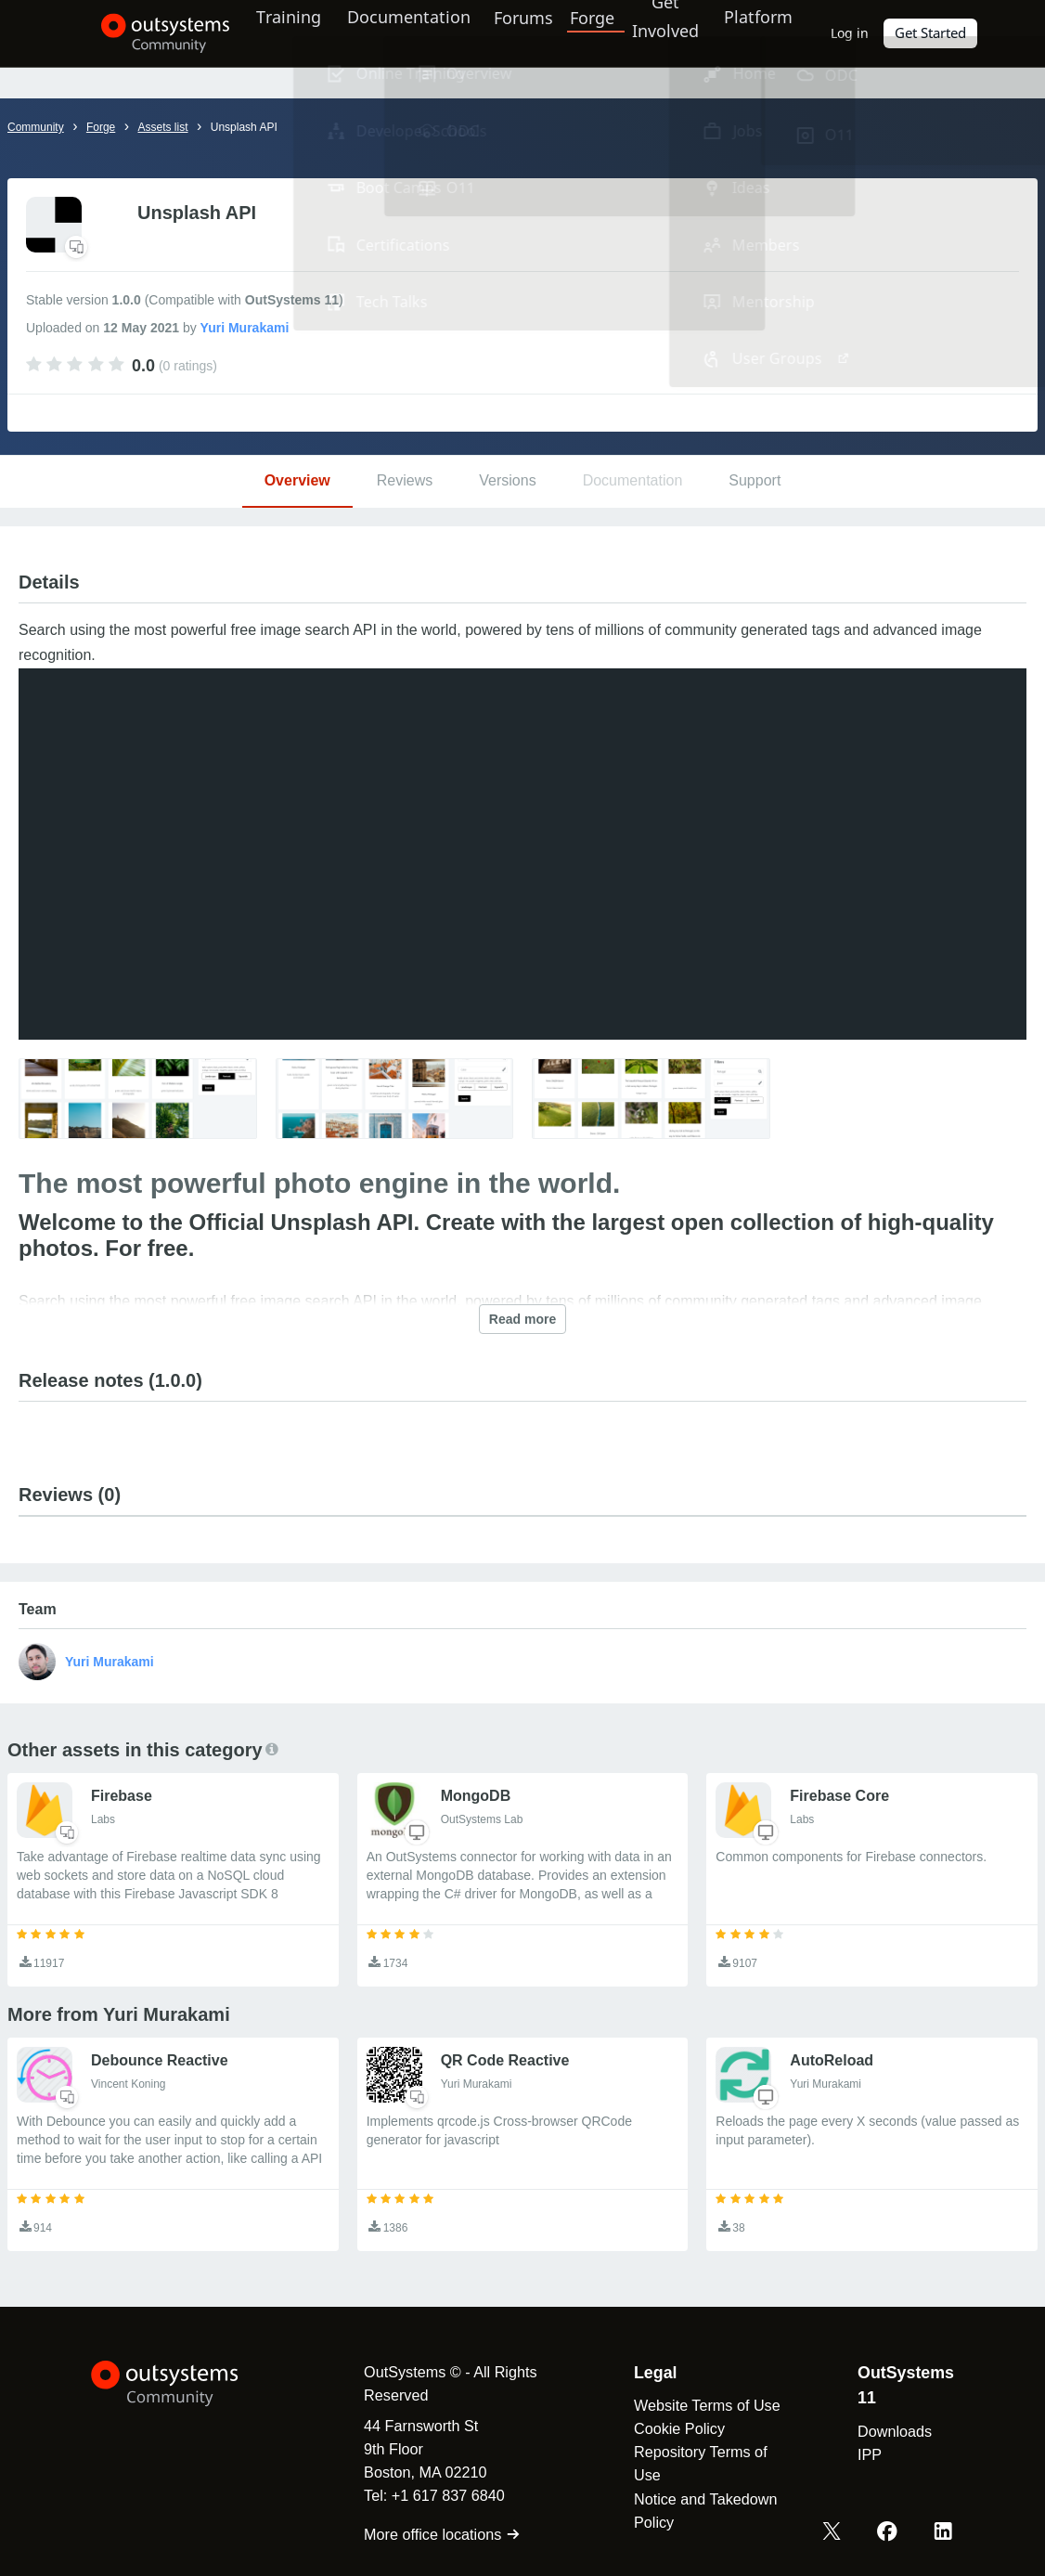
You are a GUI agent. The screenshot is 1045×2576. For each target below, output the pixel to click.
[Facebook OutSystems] (890, 2532)
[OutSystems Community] (142, 33)
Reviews (404, 480)
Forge (595, 32)
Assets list (162, 127)
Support (755, 480)
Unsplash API (244, 127)
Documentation (402, 32)
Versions (507, 480)
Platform (771, 32)
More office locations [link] (429, 2534)
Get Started (948, 33)
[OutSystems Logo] (184, 2384)
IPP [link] (868, 2454)
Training (276, 32)
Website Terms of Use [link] (700, 2405)
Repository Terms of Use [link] (694, 2463)
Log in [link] (868, 33)
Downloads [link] (893, 2431)
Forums (526, 32)
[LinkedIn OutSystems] (944, 2532)
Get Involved (668, 32)
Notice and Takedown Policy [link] (698, 2511)
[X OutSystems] (836, 2532)
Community (35, 127)
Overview (297, 480)
